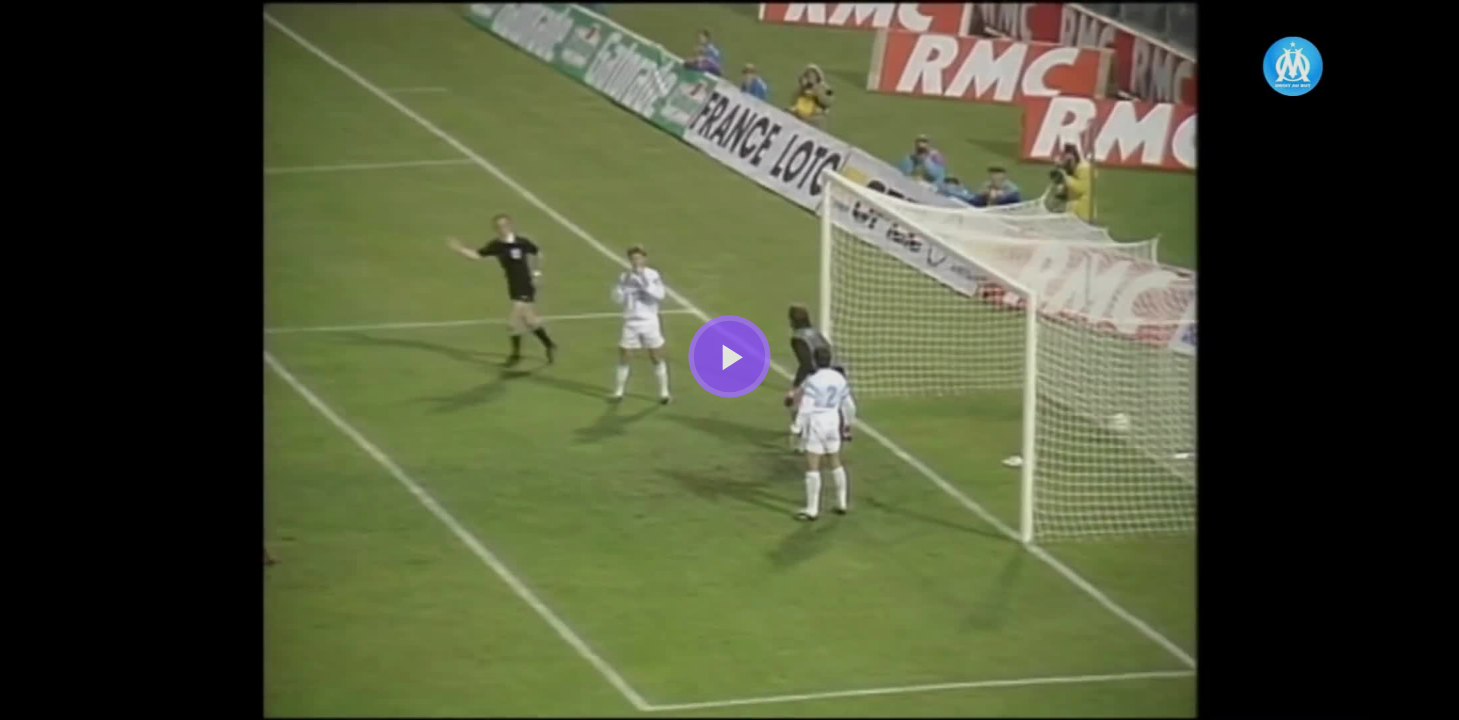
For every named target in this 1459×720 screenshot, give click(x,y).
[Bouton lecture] (729, 356)
